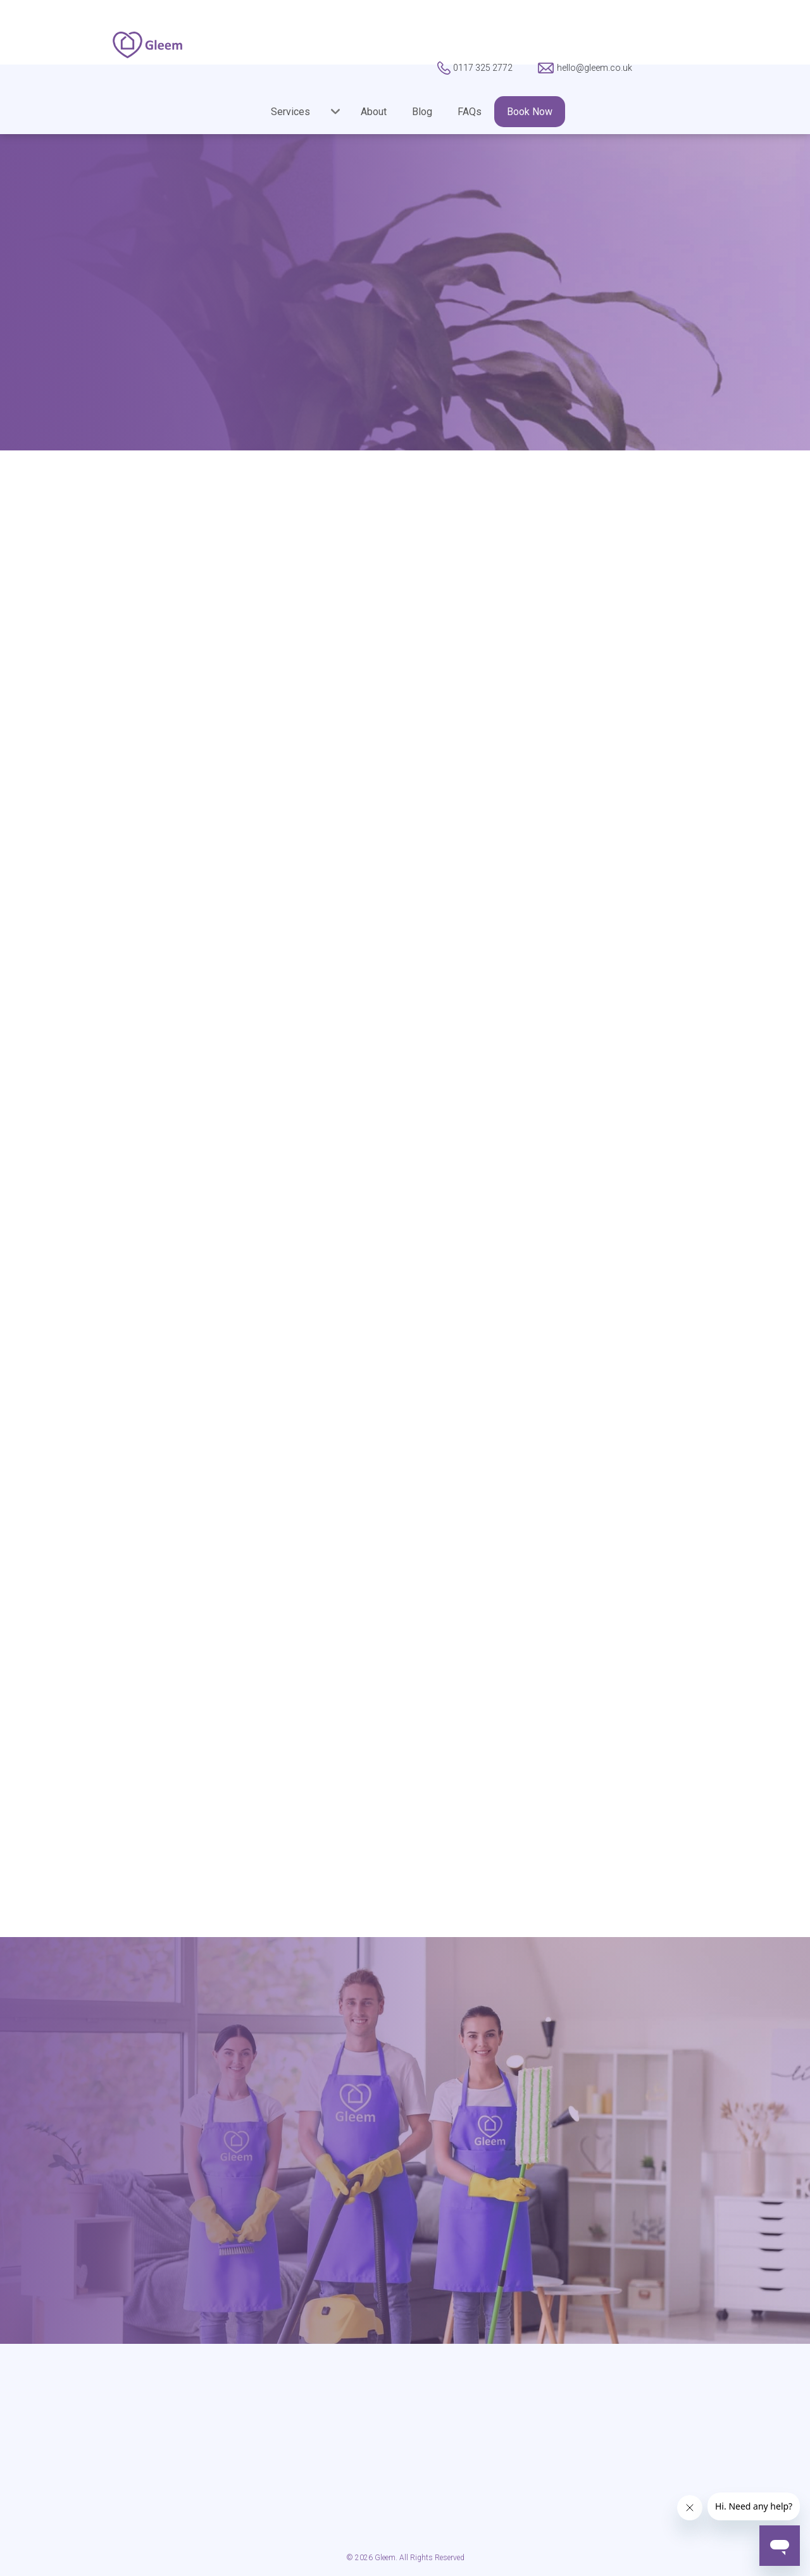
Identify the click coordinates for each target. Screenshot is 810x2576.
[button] (297, 111)
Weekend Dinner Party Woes (80, 1002)
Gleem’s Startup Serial (80, 816)
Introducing (56, 883)
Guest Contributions (76, 850)
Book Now (529, 112)
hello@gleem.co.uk (515, 2229)
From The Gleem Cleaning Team (89, 744)
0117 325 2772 (295, 2229)
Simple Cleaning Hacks (82, 916)
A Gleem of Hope (68, 671)
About (374, 112)
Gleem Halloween (69, 783)
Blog (422, 112)
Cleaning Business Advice (89, 704)
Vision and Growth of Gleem (79, 956)
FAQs (470, 112)
